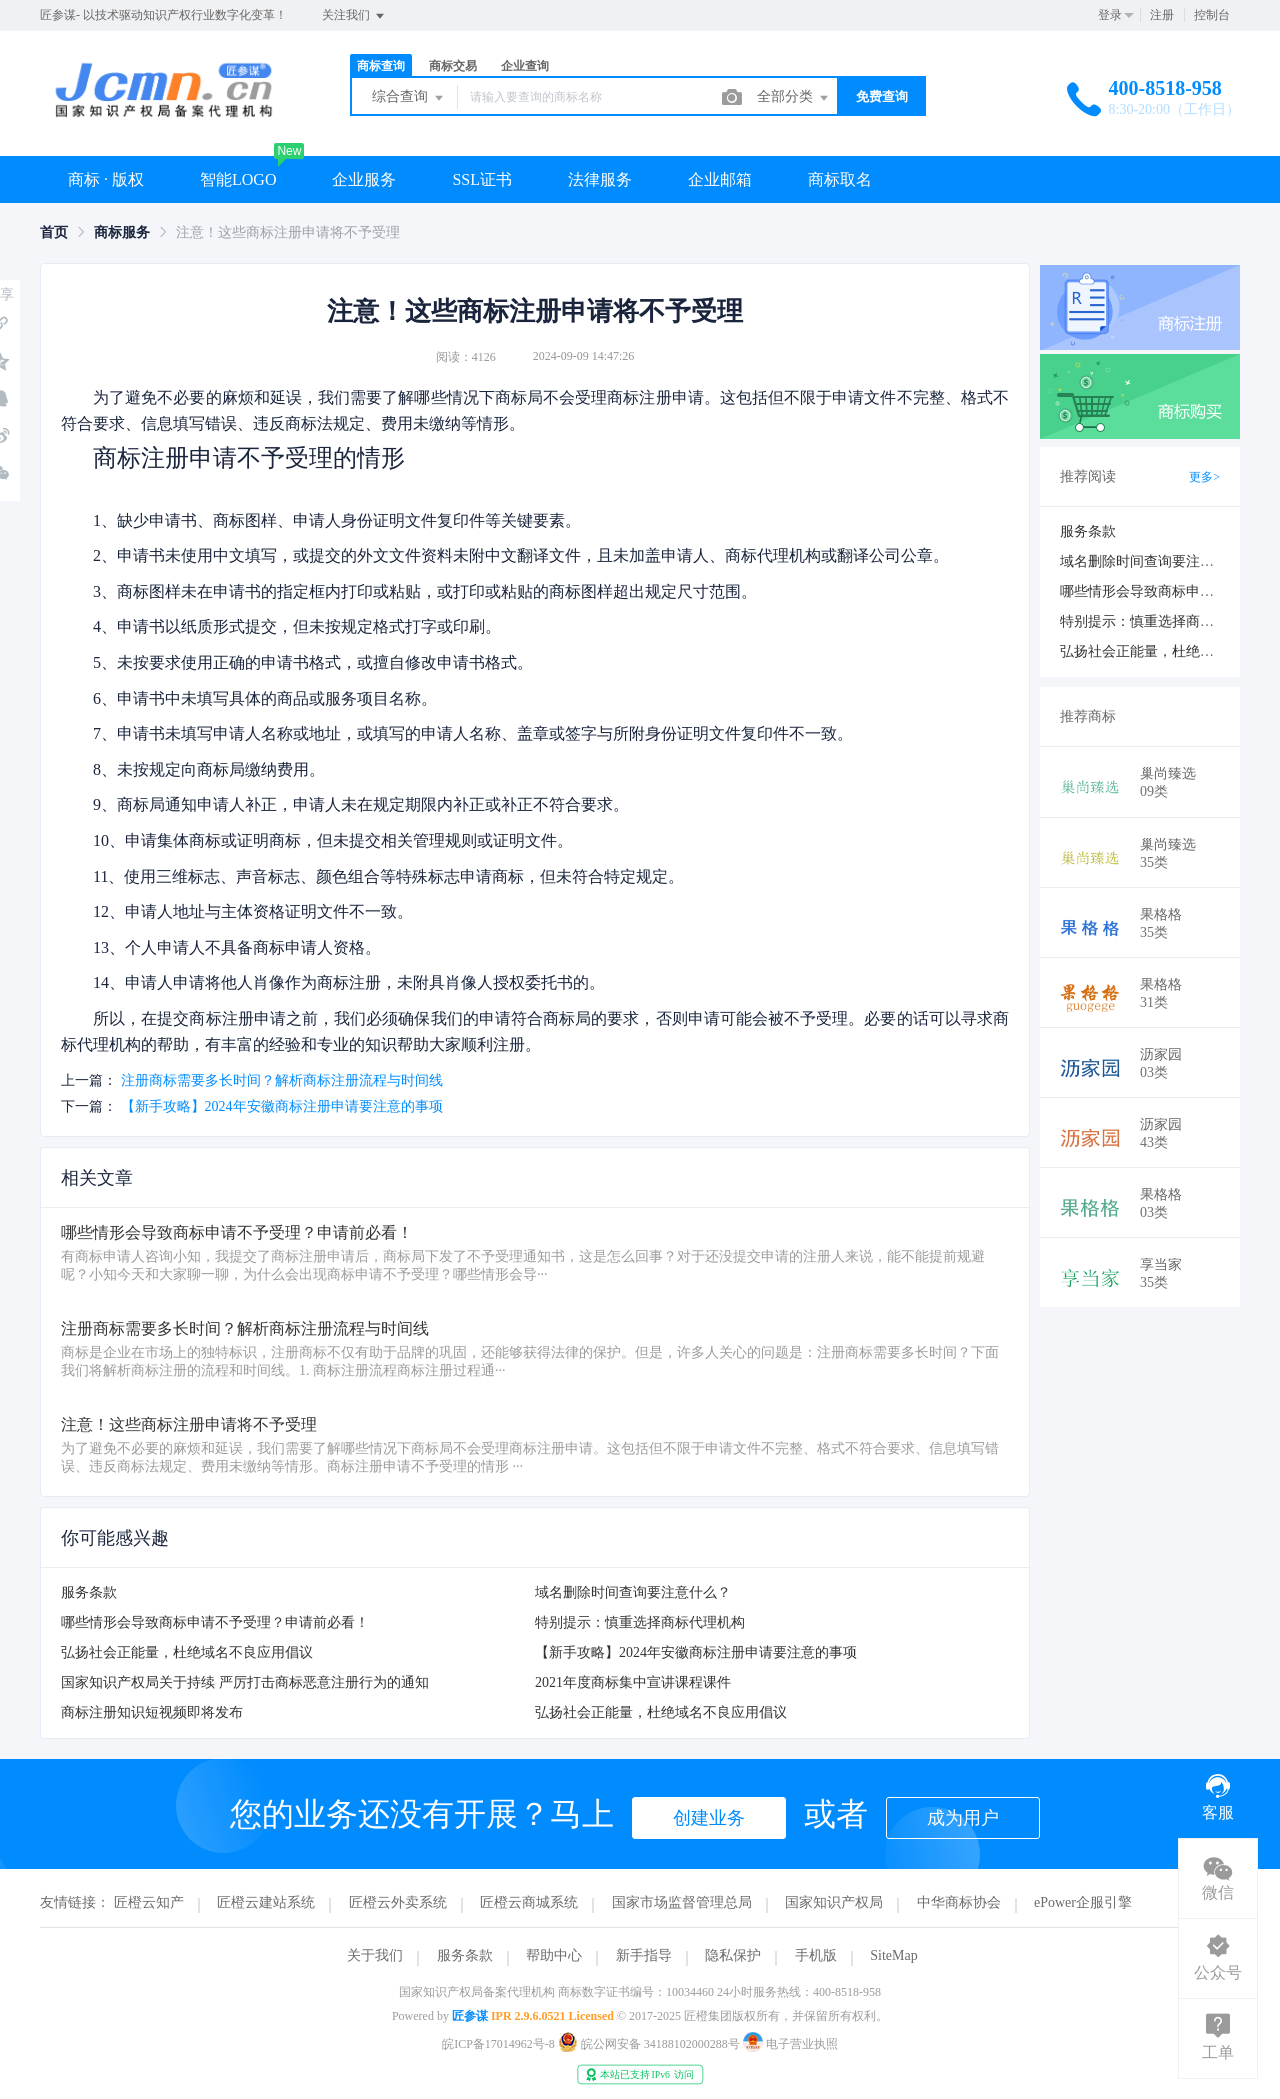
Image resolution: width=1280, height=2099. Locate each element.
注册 (1162, 15)
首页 (54, 232)
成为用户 (963, 1818)
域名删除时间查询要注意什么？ (633, 1592)
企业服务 (364, 179)
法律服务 (600, 179)
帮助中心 (554, 1955)
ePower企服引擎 (1083, 1902)
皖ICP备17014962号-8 (498, 2044)
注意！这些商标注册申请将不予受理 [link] (288, 232)
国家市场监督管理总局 (682, 1902)
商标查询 (381, 66)
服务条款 (89, 1592)
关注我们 (354, 16)
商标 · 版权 (106, 179)
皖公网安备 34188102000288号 (650, 2044)
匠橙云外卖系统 (398, 1902)
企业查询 (525, 66)
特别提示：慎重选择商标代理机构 (640, 1622)
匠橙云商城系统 (529, 1902)
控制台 (1212, 15)
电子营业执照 (790, 2044)
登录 (1110, 15)
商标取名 (840, 179)
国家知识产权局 (834, 1902)
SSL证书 (482, 179)
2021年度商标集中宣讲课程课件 (633, 1682)
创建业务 (709, 1818)
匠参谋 (470, 2016)
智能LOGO (238, 179)
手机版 (816, 1955)
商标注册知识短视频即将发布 (152, 1712)
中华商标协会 (959, 1902)
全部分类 (794, 98)
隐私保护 (733, 1955)
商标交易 (453, 66)
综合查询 (409, 98)
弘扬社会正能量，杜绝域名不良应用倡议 (187, 1652)
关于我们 (375, 1955)
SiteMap (893, 1955)
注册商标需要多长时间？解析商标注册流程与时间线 (282, 1080)
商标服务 (122, 232)
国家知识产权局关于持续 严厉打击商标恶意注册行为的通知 (245, 1682)
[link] (54, 232)
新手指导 (644, 1955)
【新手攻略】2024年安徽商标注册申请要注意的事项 (282, 1106)
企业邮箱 (720, 179)
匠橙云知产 (149, 1902)
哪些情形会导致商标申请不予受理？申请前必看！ (215, 1622)
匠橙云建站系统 (266, 1902)
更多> (1204, 477)
